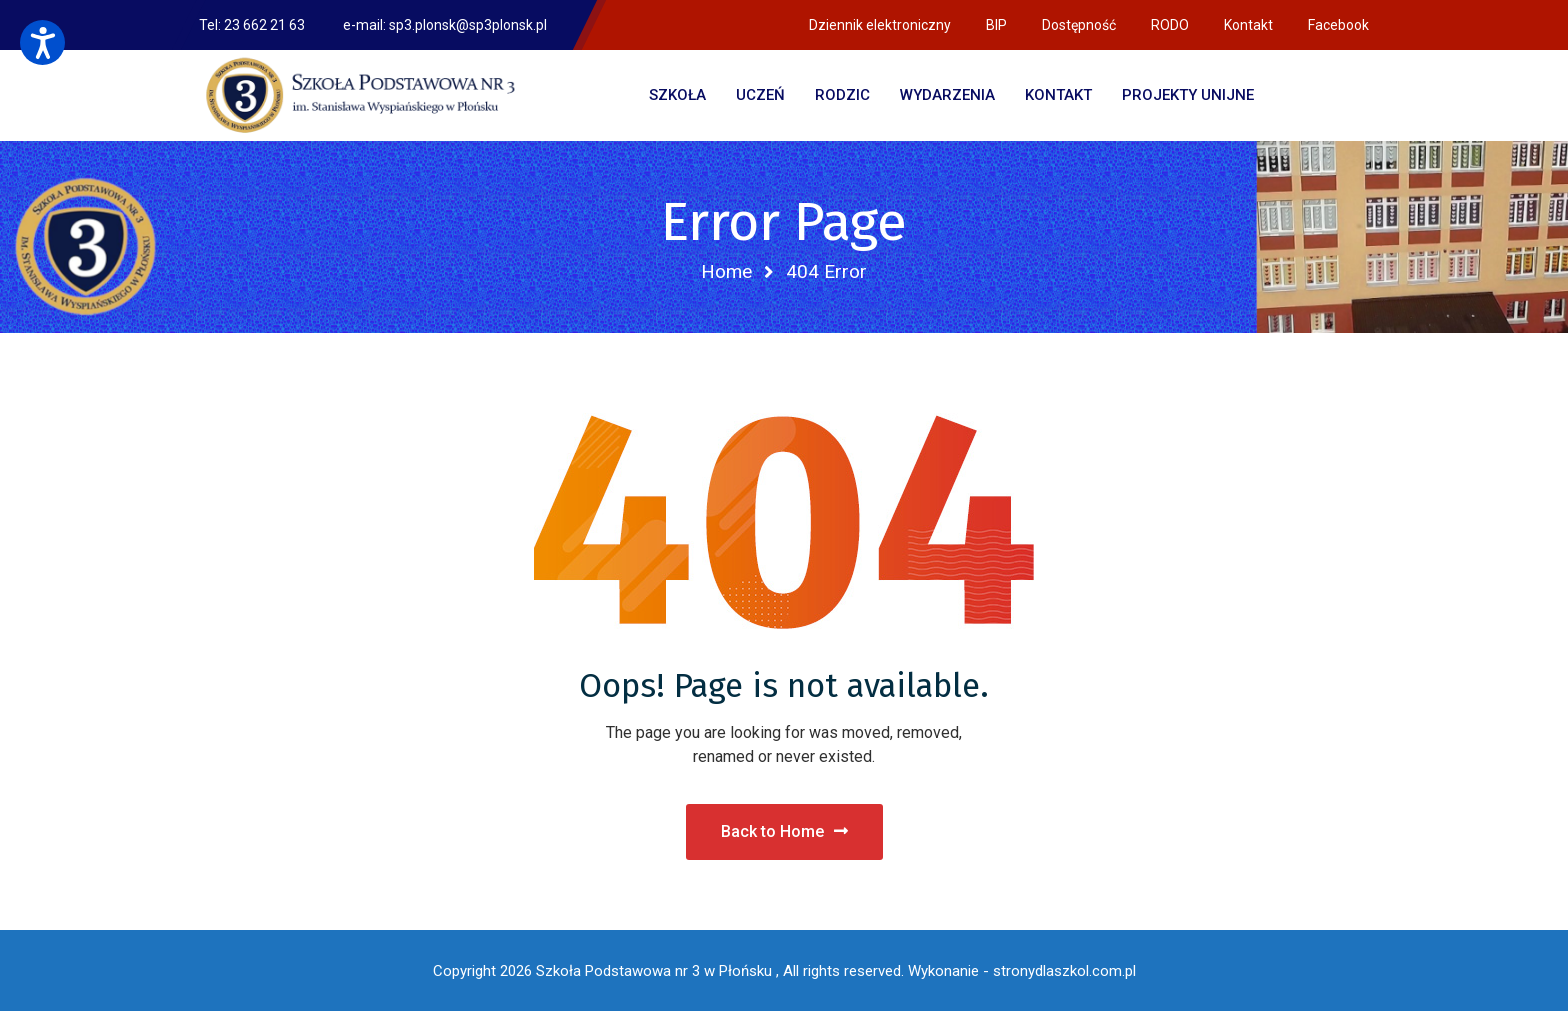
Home (726, 271)
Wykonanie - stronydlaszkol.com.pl (1022, 971)
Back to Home (784, 831)
